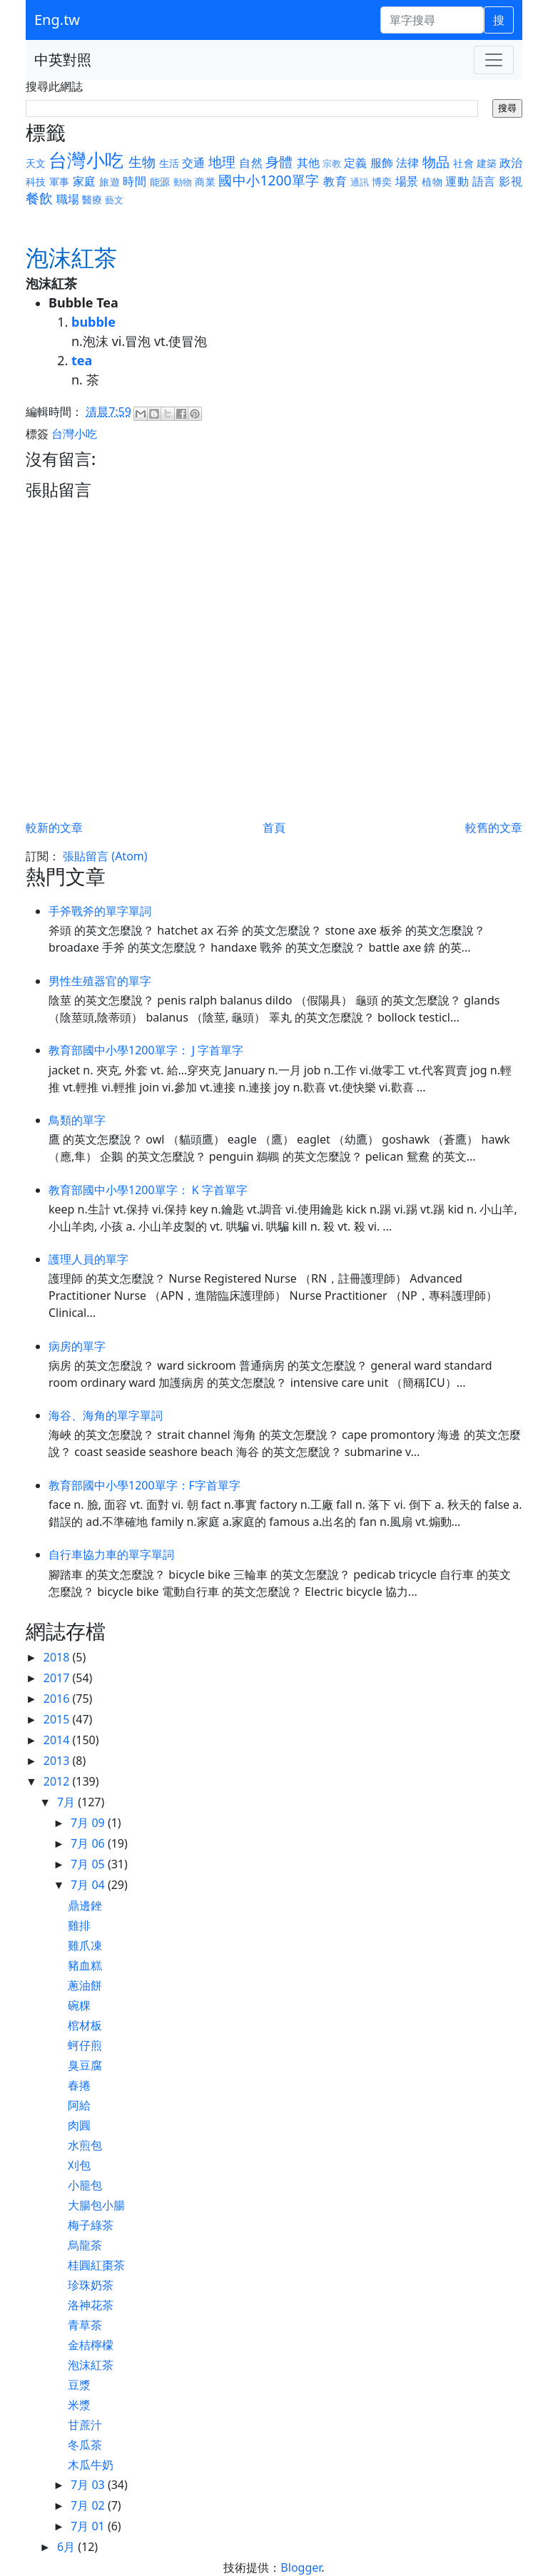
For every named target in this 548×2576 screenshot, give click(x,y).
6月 (67, 2547)
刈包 (79, 2165)
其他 (308, 162)
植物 (432, 181)
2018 (58, 1657)
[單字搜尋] (432, 20)
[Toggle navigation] (494, 60)
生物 (142, 161)
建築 (487, 163)
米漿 (79, 2405)
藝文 (114, 199)
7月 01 (89, 2526)
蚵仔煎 (85, 2045)
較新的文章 (54, 827)
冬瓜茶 (85, 2445)
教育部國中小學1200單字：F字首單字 (144, 1485)
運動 (457, 181)
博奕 (382, 181)
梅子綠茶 (90, 2225)
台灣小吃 (86, 160)
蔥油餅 (85, 1985)
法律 (407, 162)
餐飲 (39, 198)
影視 (510, 181)
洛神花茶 (90, 2305)
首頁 (274, 827)
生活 (169, 163)
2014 (58, 1740)
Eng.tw (57, 19)
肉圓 (79, 2125)
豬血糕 (85, 1965)
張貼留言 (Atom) (105, 856)
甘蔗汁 (85, 2425)
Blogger (300, 2567)
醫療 (92, 199)
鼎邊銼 (85, 1905)
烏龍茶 (85, 2245)
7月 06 (89, 1843)
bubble (93, 321)
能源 (160, 181)
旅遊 (109, 181)
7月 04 (89, 1885)
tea (81, 360)
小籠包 (85, 2185)
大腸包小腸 (96, 2205)
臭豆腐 (85, 2065)
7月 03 (89, 2485)
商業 (205, 181)
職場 (67, 199)
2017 (58, 1678)
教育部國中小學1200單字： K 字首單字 (148, 1190)
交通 (193, 162)
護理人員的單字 (88, 1259)
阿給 (79, 2105)
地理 (221, 161)
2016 (58, 1698)
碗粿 (79, 2005)
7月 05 (89, 1864)
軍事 (59, 181)
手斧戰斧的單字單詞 (100, 911)
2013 (58, 1760)
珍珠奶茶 (90, 2285)
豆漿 (79, 2385)
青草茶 (85, 2325)
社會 (463, 163)
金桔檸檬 (90, 2345)
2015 (58, 1719)
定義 (355, 162)
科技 (36, 181)
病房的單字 (77, 1346)
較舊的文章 (493, 827)
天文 (36, 163)
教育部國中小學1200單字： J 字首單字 (146, 1050)
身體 (279, 161)
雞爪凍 (85, 1945)
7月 (67, 1802)
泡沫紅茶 (90, 2365)
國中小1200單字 (268, 180)
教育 (335, 181)
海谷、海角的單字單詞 (106, 1415)
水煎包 (85, 2145)
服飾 (381, 162)
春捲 (79, 2085)
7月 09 (89, 1823)
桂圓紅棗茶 (96, 2265)
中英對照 (62, 59)
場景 (407, 181)
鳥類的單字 (77, 1120)
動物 (183, 181)
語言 (484, 181)
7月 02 (89, 2505)
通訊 (360, 181)
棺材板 (85, 2025)
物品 (436, 161)
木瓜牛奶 (90, 2465)
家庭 (84, 181)
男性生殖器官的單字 (100, 981)
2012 (58, 1781)
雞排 (79, 1925)
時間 (134, 181)
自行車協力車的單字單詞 (111, 1554)
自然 (250, 162)
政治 (510, 162)
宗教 (332, 163)
